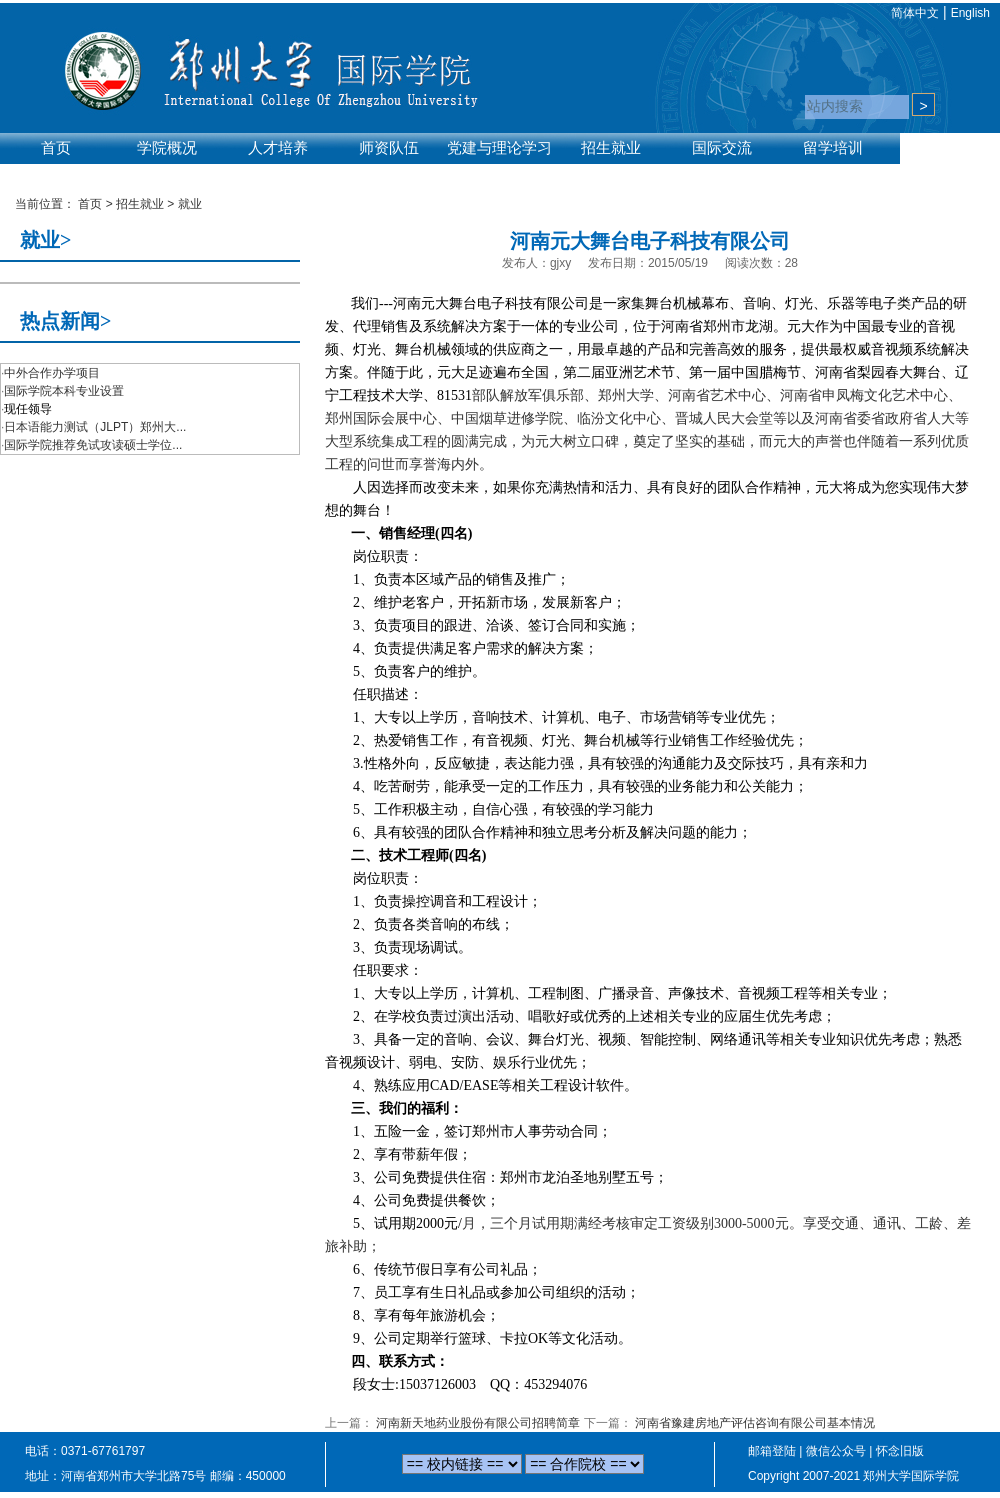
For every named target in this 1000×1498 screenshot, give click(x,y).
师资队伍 (389, 148)
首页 (56, 148)
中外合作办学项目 (52, 373)
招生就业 (611, 148)
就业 (190, 204)
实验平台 (56, 172)
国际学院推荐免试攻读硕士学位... (93, 445)
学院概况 (167, 148)
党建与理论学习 (499, 148)
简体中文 (915, 13)
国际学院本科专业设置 (64, 391)
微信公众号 (836, 1451)
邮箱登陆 (772, 1451)
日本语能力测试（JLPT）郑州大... (95, 427)
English (970, 13)
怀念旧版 (900, 1451)
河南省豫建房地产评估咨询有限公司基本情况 (755, 1423)
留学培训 (833, 148)
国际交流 (722, 148)
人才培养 (278, 148)
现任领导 (28, 409)
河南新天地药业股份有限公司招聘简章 (478, 1423)
